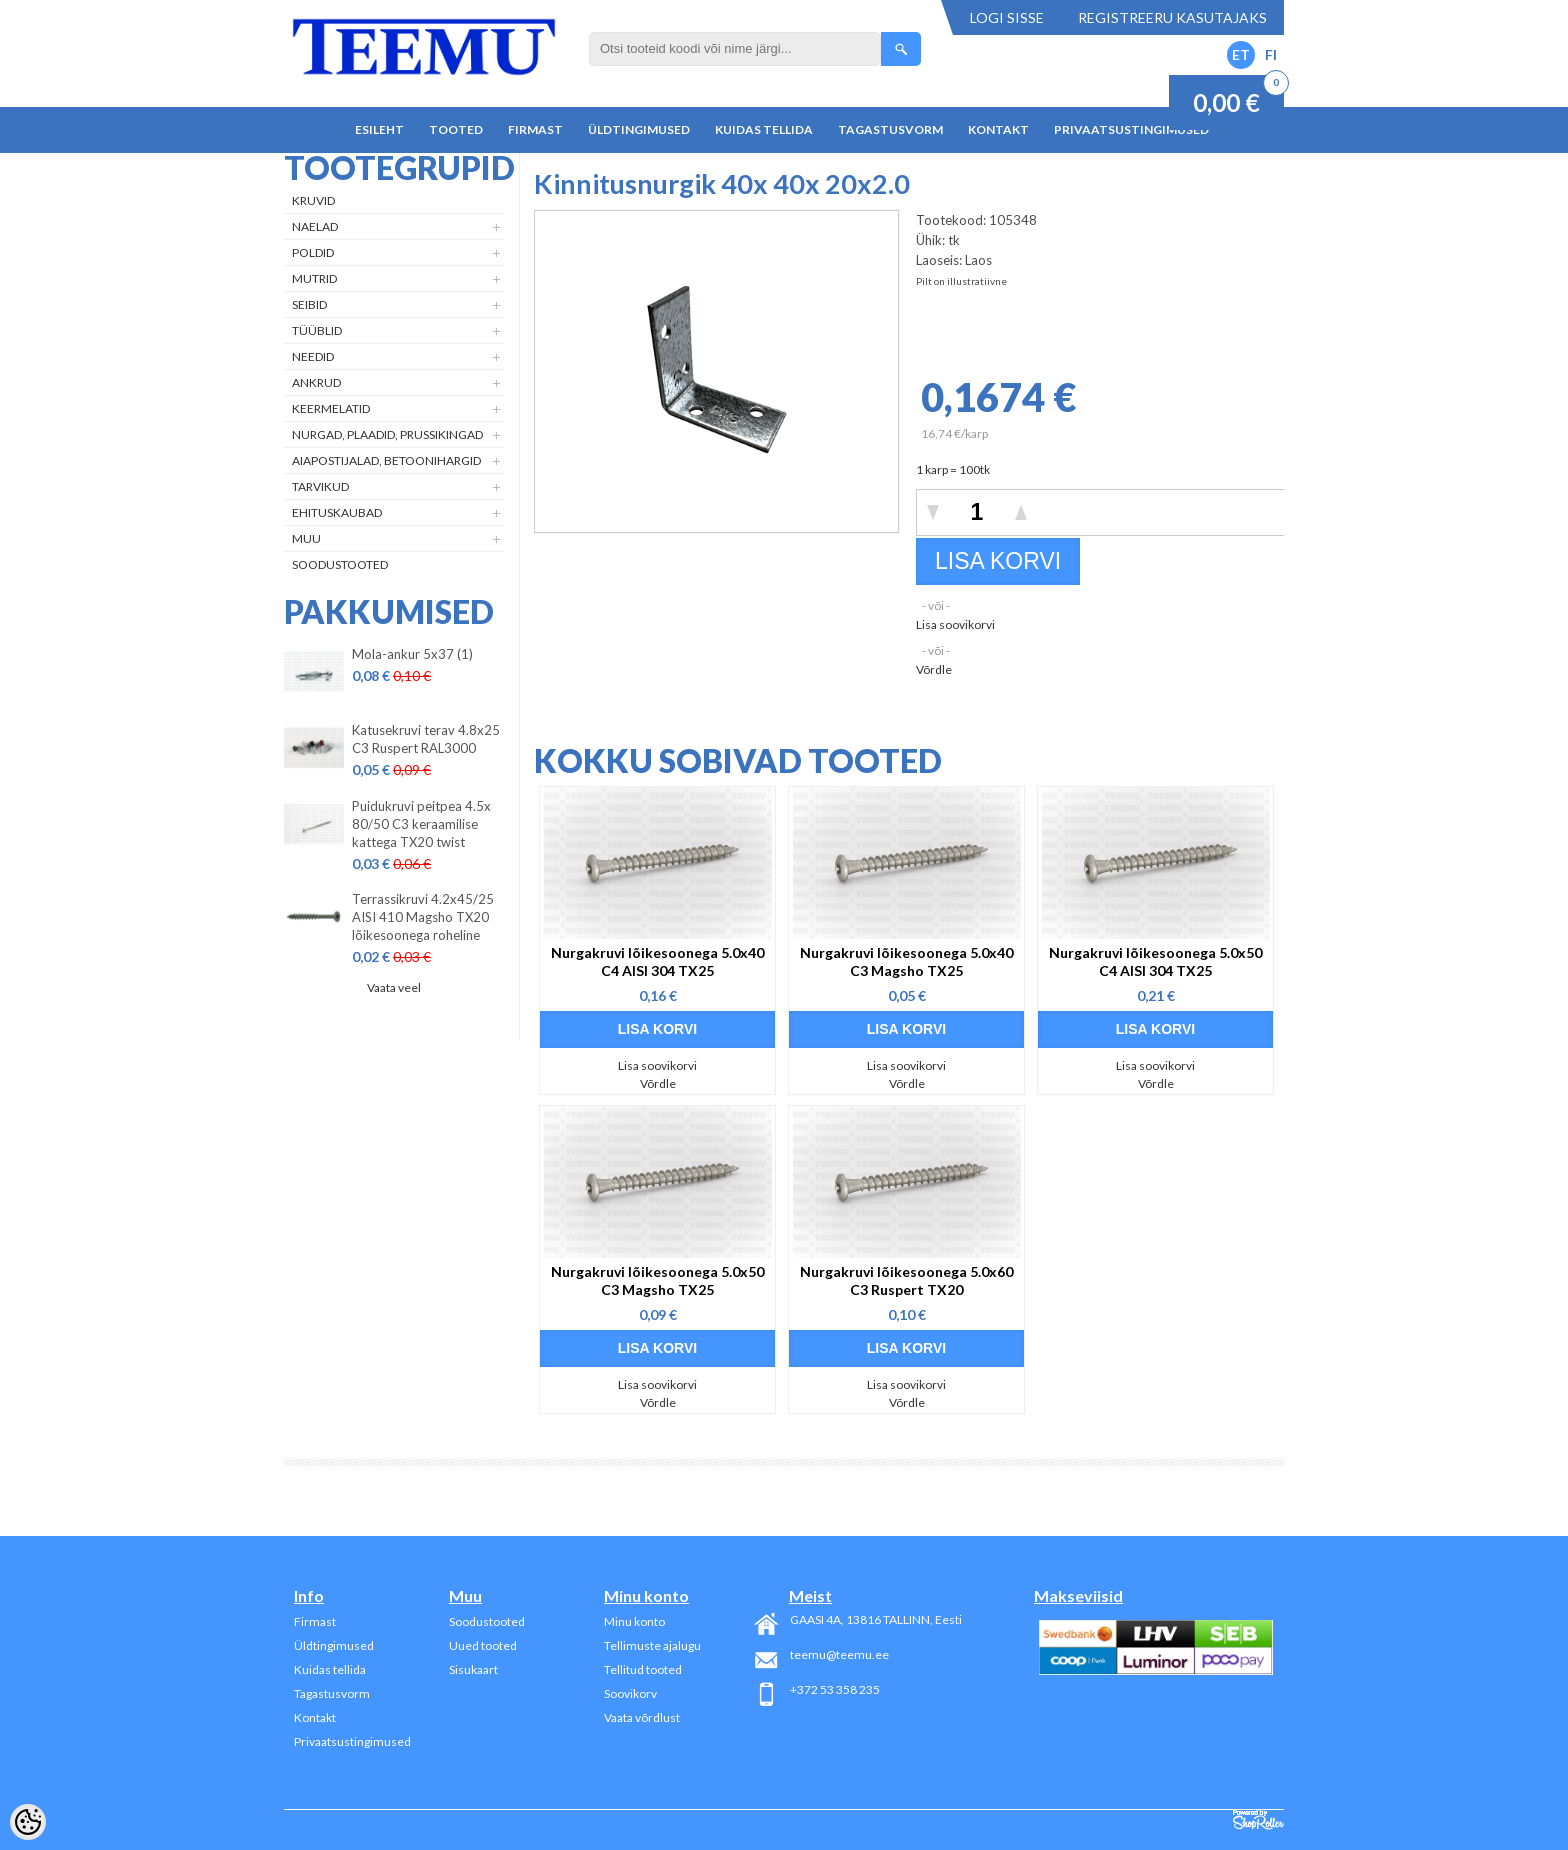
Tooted (456, 129)
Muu (306, 538)
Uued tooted (483, 1645)
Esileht (379, 129)
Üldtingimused (639, 129)
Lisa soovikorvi (955, 624)
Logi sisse (1007, 17)
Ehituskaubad (337, 512)
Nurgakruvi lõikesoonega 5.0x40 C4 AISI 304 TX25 (657, 961)
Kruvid (313, 200)
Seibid (309, 304)
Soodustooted (340, 564)
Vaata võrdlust (642, 1717)
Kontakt (998, 129)
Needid (313, 356)
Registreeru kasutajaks (1172, 17)
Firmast (535, 129)
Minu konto (634, 1621)
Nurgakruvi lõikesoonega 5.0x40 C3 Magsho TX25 (906, 961)
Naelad (315, 226)
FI (1271, 54)
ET (1241, 54)
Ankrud (316, 382)
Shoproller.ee (1258, 1820)
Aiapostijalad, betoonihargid (386, 460)
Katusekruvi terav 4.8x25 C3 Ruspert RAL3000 (426, 739)
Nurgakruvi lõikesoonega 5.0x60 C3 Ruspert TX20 (906, 1280)
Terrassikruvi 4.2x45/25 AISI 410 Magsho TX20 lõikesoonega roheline (423, 917)
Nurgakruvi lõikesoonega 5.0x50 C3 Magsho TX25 (657, 1280)
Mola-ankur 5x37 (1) (412, 654)
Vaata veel (394, 987)
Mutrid (314, 278)
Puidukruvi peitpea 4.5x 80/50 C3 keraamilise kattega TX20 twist (421, 824)
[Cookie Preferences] (28, 1822)
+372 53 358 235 (835, 1689)
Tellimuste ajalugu (652, 1645)
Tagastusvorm (890, 129)
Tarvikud (320, 486)
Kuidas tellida (764, 129)
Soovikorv (630, 1693)
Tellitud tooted (643, 1669)
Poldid (313, 252)
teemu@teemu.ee (839, 1654)
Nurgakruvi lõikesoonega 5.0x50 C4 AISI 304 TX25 (1155, 961)
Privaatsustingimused (1131, 129)
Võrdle (934, 669)
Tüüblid (317, 330)
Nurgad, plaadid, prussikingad (387, 434)
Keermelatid (331, 408)
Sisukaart (473, 1669)
